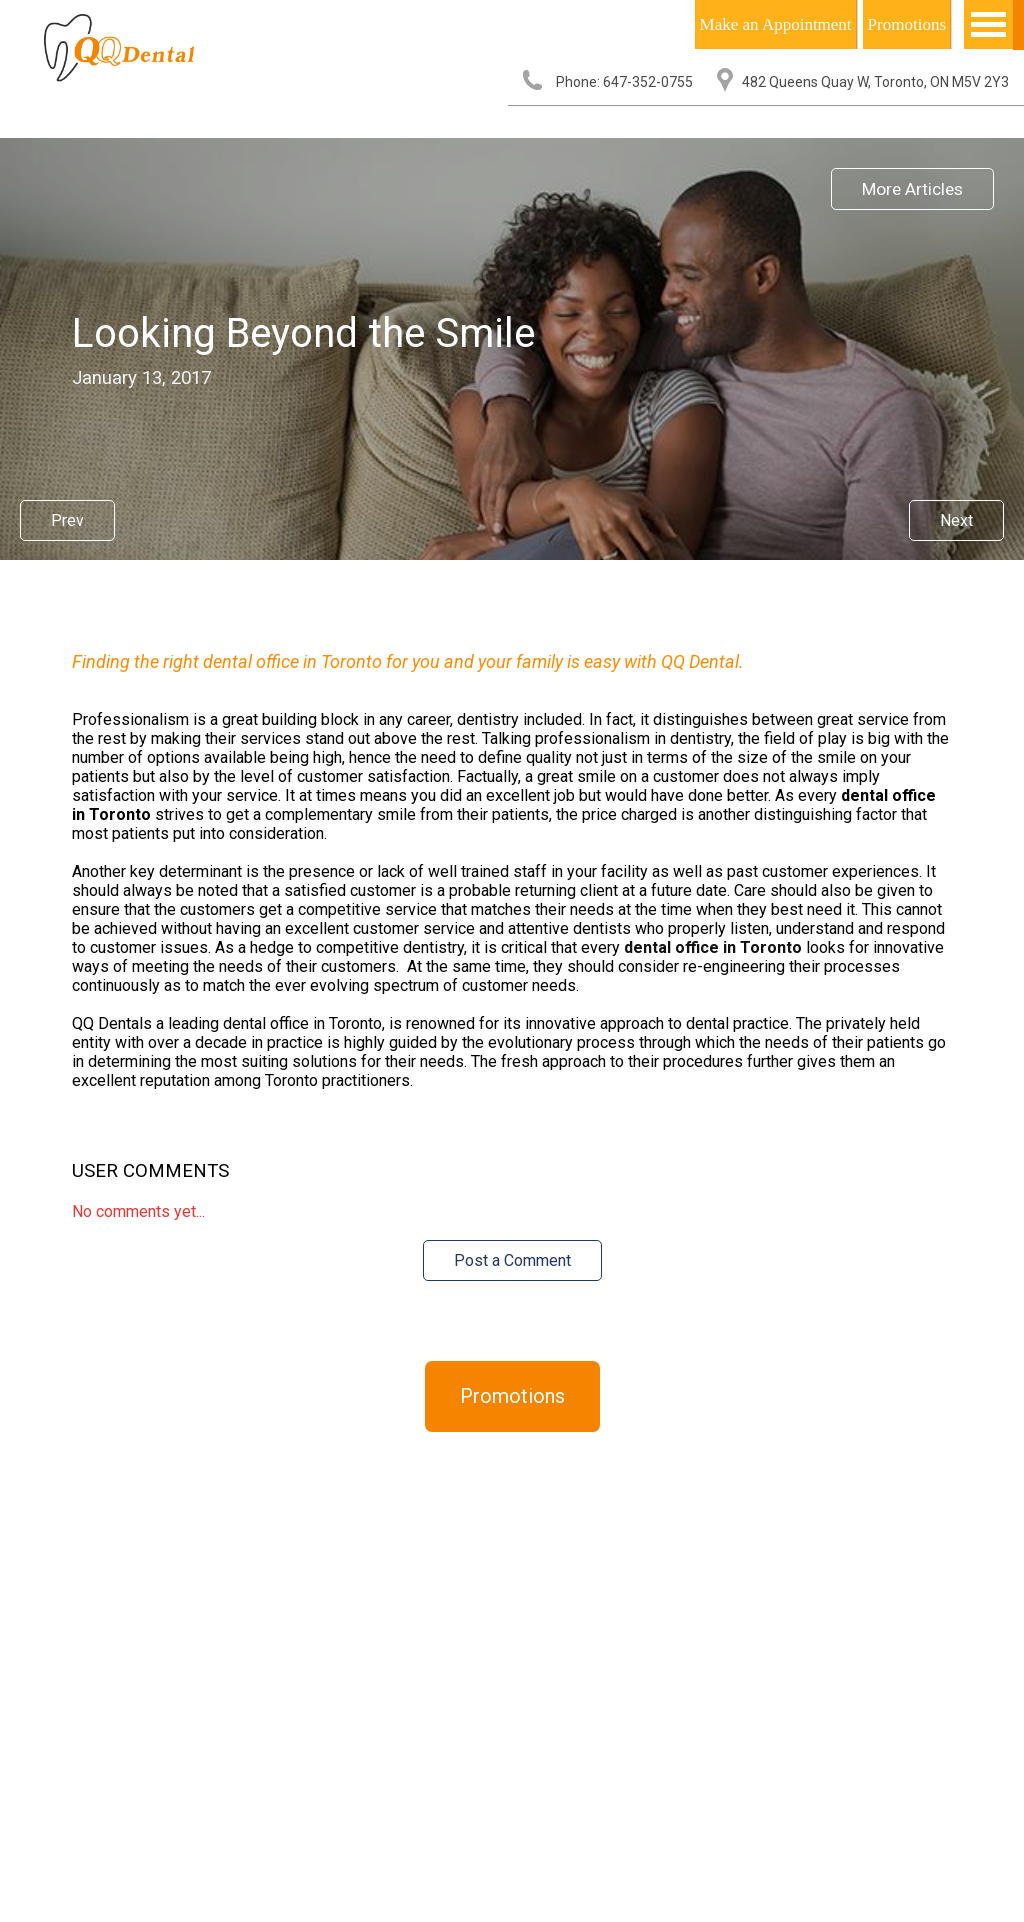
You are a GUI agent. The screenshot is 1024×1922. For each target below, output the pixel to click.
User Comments (150, 1171)
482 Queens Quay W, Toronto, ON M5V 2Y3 (875, 82)
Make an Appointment (776, 24)
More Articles (912, 189)
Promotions (907, 24)
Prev (67, 520)
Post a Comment (512, 1260)
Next (956, 520)
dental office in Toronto (713, 947)
